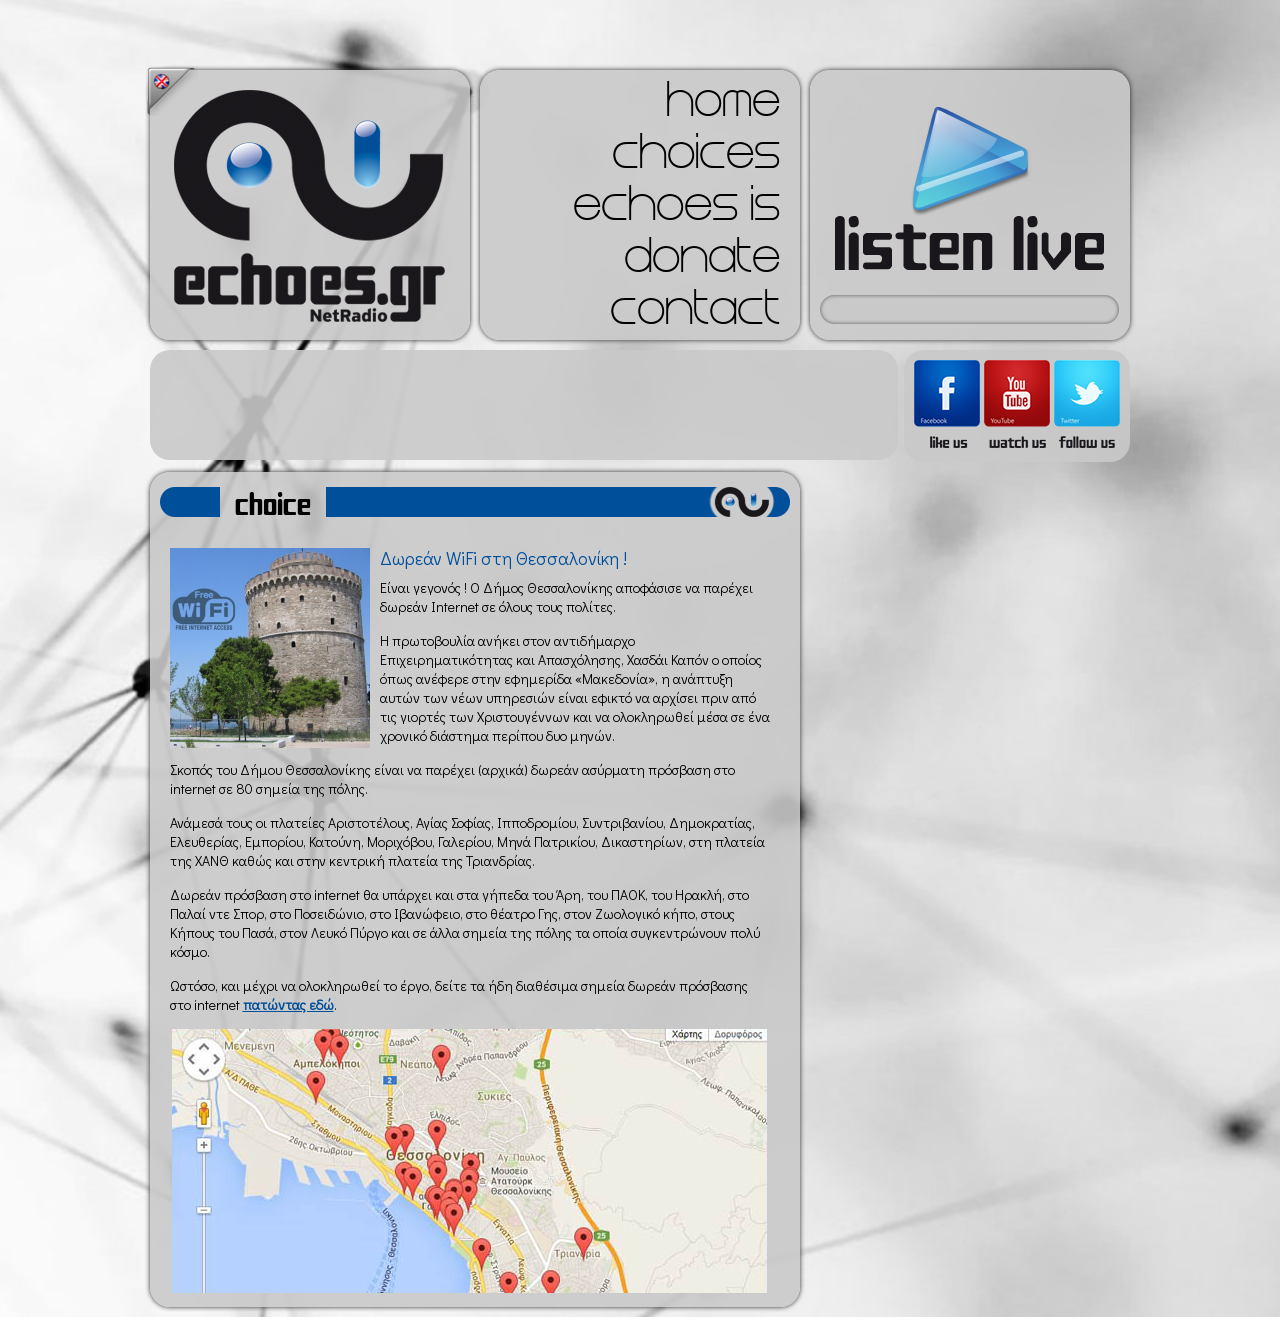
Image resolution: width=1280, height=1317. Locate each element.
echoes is (676, 210)
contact (695, 314)
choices (696, 158)
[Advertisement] (524, 405)
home (723, 106)
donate (702, 262)
